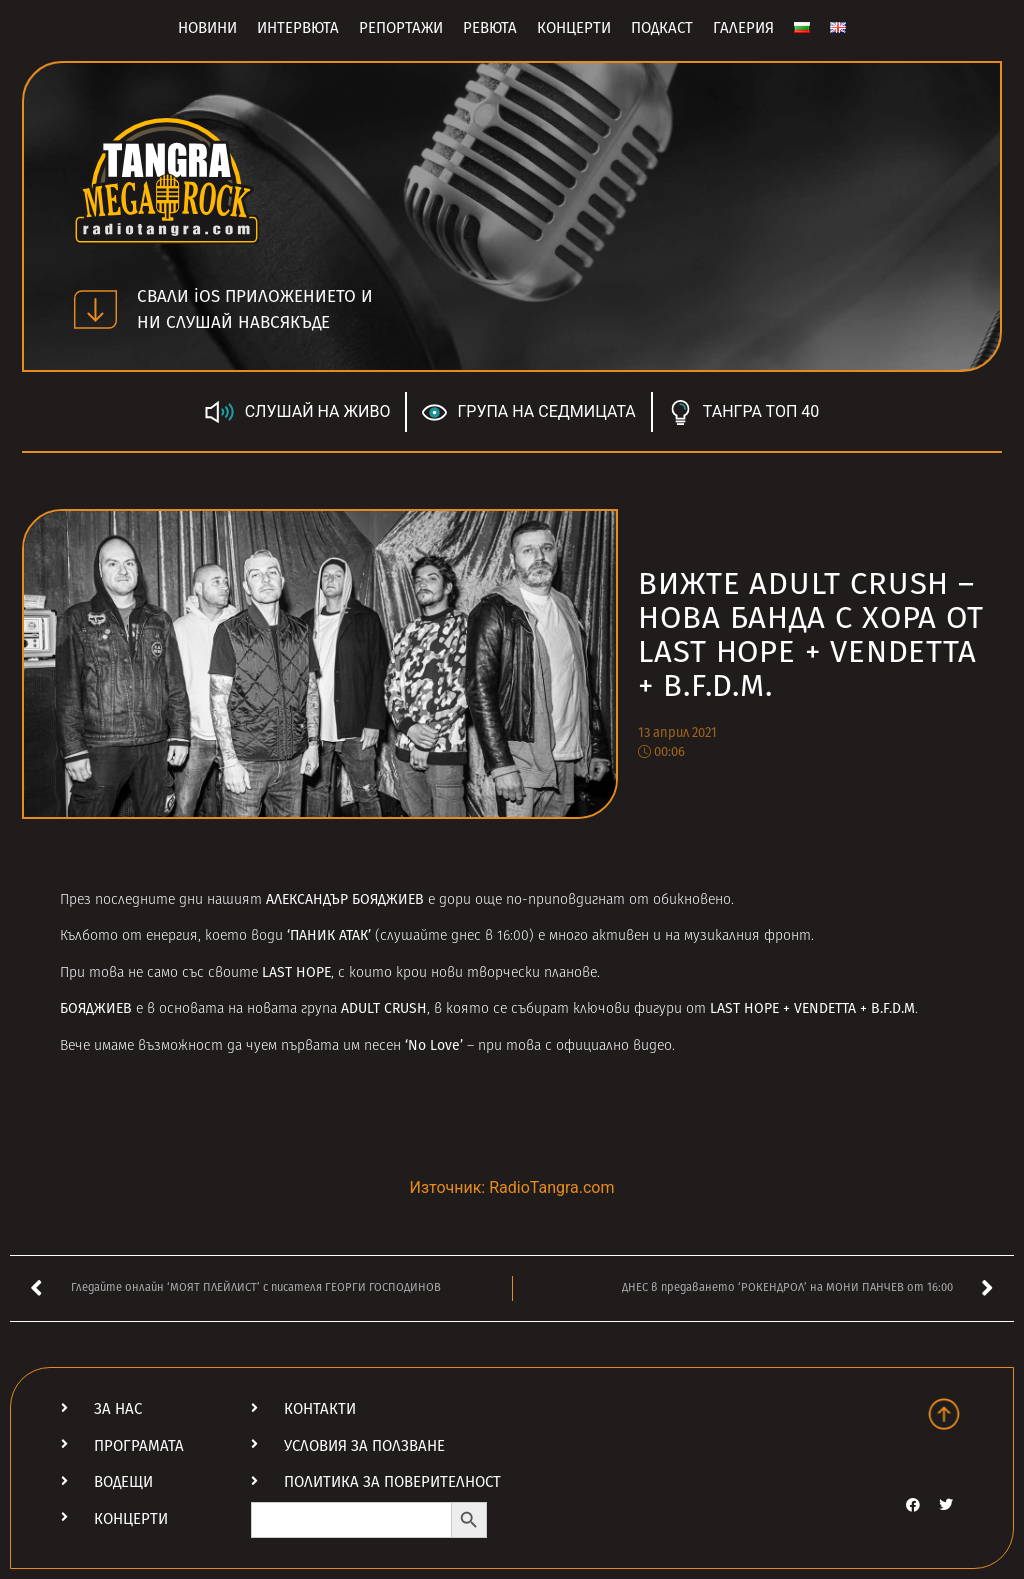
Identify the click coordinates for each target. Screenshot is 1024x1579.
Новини (207, 28)
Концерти (574, 28)
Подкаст (662, 28)
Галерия (743, 28)
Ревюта (490, 28)
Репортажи (401, 28)
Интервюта (298, 28)
